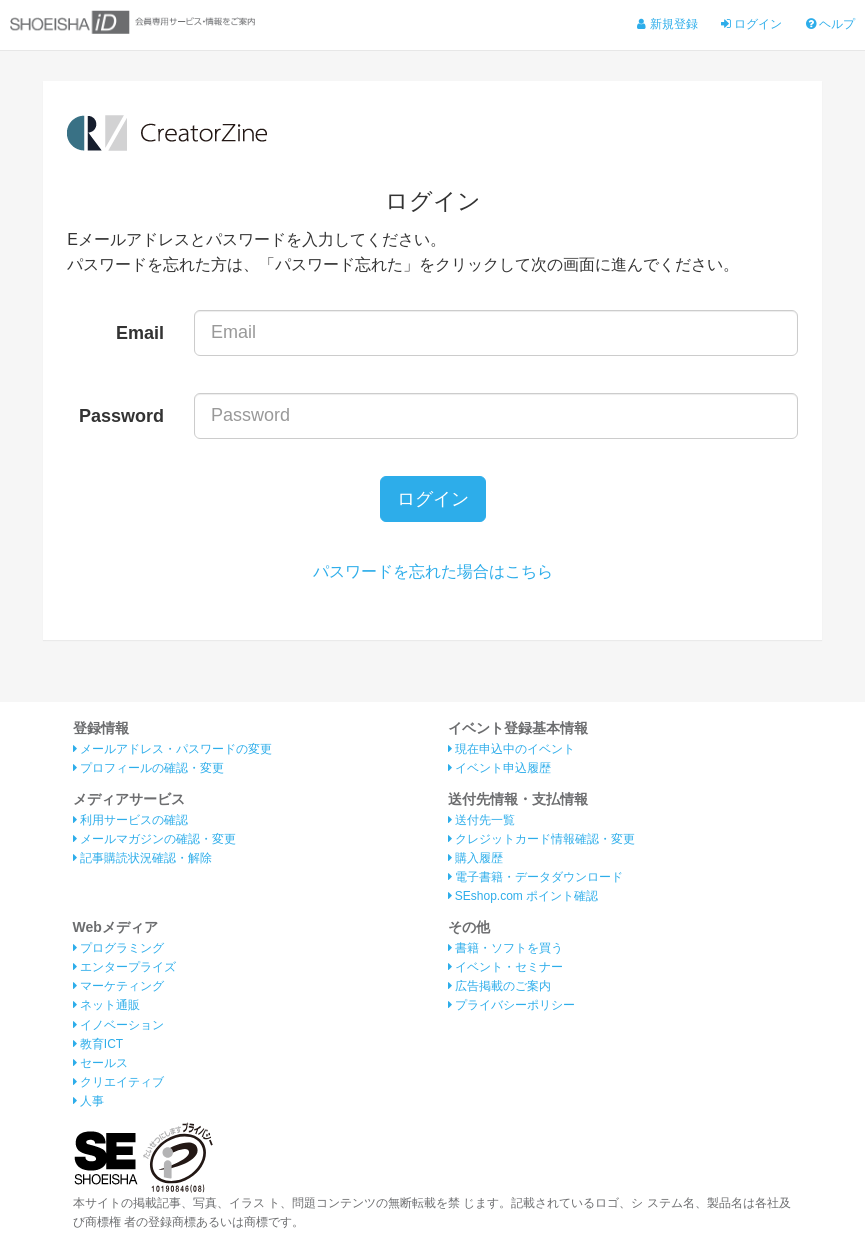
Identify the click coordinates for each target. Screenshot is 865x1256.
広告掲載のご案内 (499, 986)
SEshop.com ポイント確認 (523, 896)
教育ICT (98, 1044)
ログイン (751, 24)
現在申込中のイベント (511, 749)
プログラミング (118, 948)
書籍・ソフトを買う (505, 948)
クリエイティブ (118, 1082)
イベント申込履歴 (499, 768)
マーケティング (118, 986)
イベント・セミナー (505, 967)
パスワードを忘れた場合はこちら (433, 571)
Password (121, 416)
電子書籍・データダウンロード (535, 877)
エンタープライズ (124, 967)
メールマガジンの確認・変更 (154, 839)
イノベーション (118, 1025)
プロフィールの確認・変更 (148, 768)
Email (140, 333)
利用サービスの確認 (130, 820)
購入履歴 (475, 858)
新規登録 (667, 24)
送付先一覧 (481, 820)
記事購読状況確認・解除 (142, 858)
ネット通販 (106, 1005)
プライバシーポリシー (511, 1005)
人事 (88, 1101)
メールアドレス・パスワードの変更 (172, 749)
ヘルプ (830, 24)
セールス (100, 1063)
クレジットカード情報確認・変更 (541, 839)
